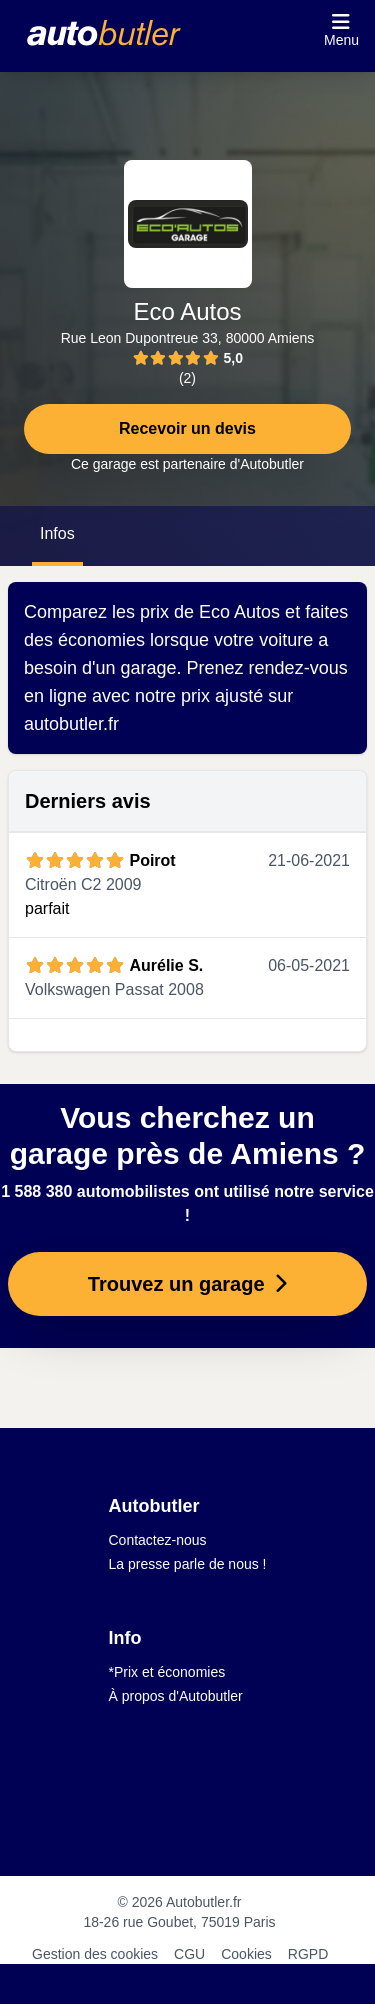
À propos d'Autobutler (176, 1696)
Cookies (246, 1954)
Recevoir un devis (187, 428)
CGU (189, 1954)
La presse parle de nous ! (188, 1564)
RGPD (308, 1954)
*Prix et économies (167, 1672)
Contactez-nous (158, 1540)
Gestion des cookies (95, 1954)
